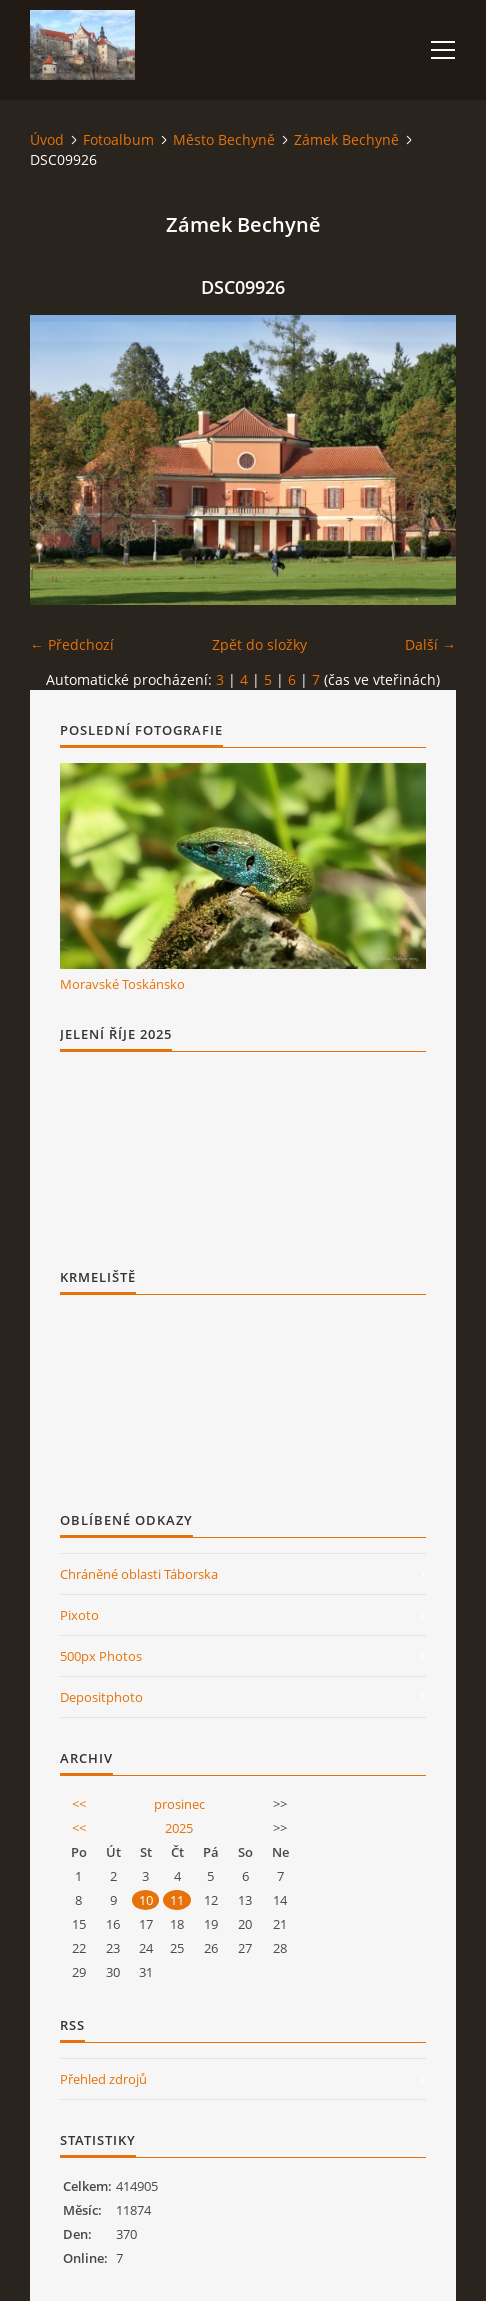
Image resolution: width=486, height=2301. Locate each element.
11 (177, 1900)
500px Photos (101, 1656)
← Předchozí (72, 644)
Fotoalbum (118, 139)
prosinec (179, 1804)
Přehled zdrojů (103, 2079)
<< (79, 1804)
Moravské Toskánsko (122, 984)
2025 (179, 1828)
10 (146, 1900)
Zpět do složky (259, 644)
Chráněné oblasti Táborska (139, 1574)
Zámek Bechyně (346, 139)
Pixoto (79, 1615)
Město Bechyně (224, 139)
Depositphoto (101, 1697)
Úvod (47, 139)
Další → (430, 644)
